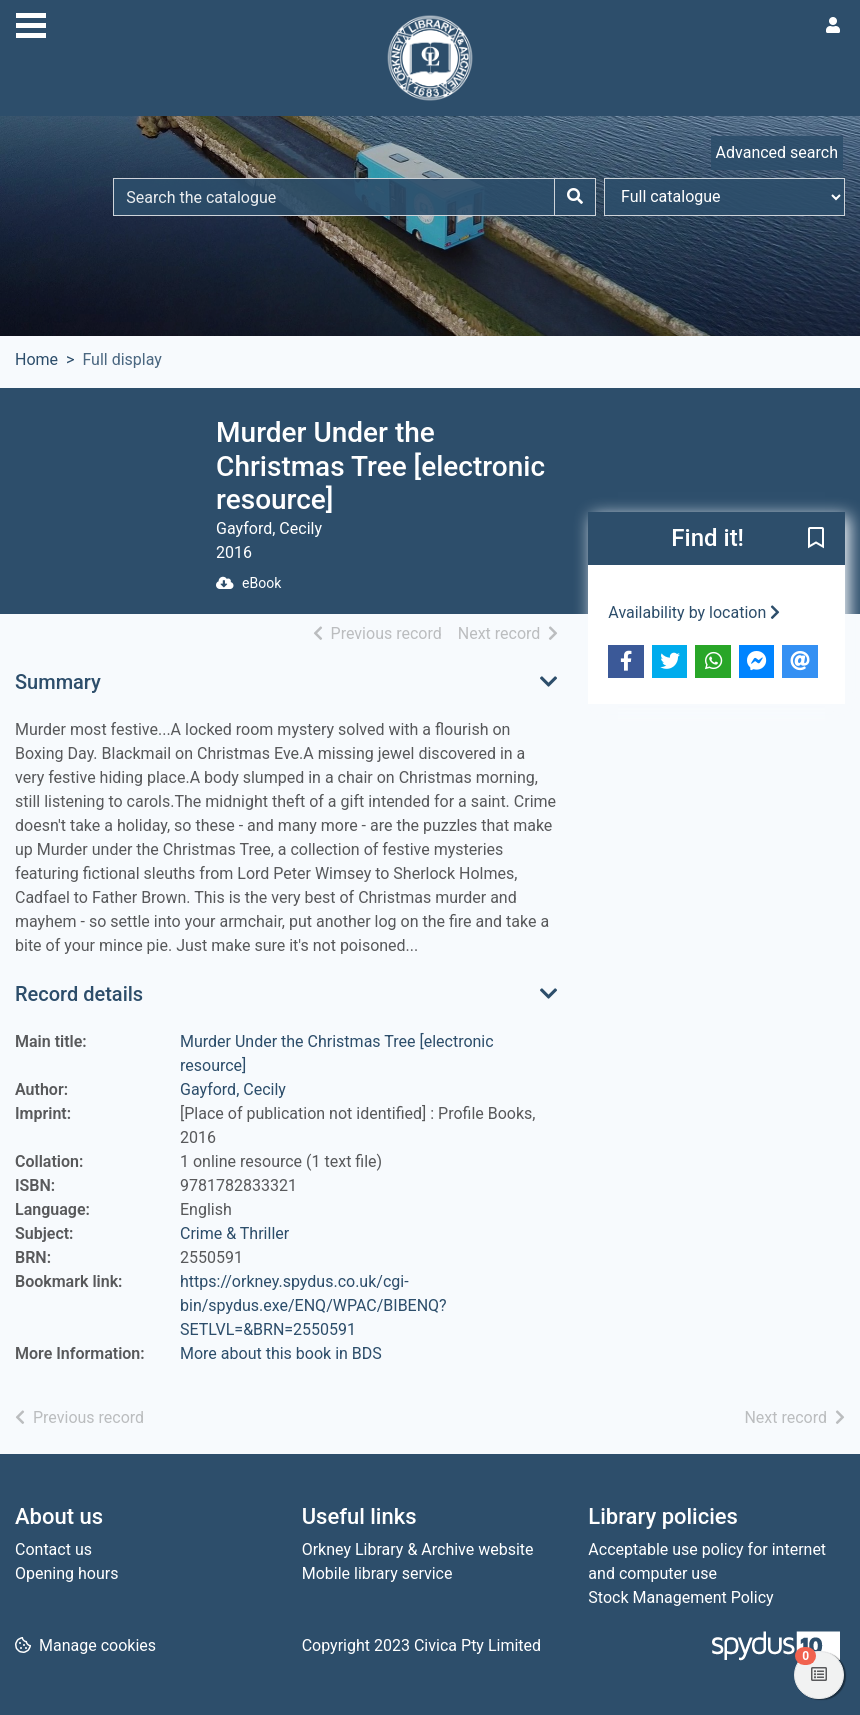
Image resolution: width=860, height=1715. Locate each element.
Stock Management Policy (680, 1597)
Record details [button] (79, 994)
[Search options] (724, 197)
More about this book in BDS (281, 1353)
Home (36, 359)
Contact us (53, 1549)
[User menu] (833, 26)
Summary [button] (58, 682)
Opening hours (66, 1573)
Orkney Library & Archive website (418, 1549)
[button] (816, 539)
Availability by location (694, 612)
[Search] (575, 197)
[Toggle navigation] (31, 23)
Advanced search (777, 152)
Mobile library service (377, 1573)
